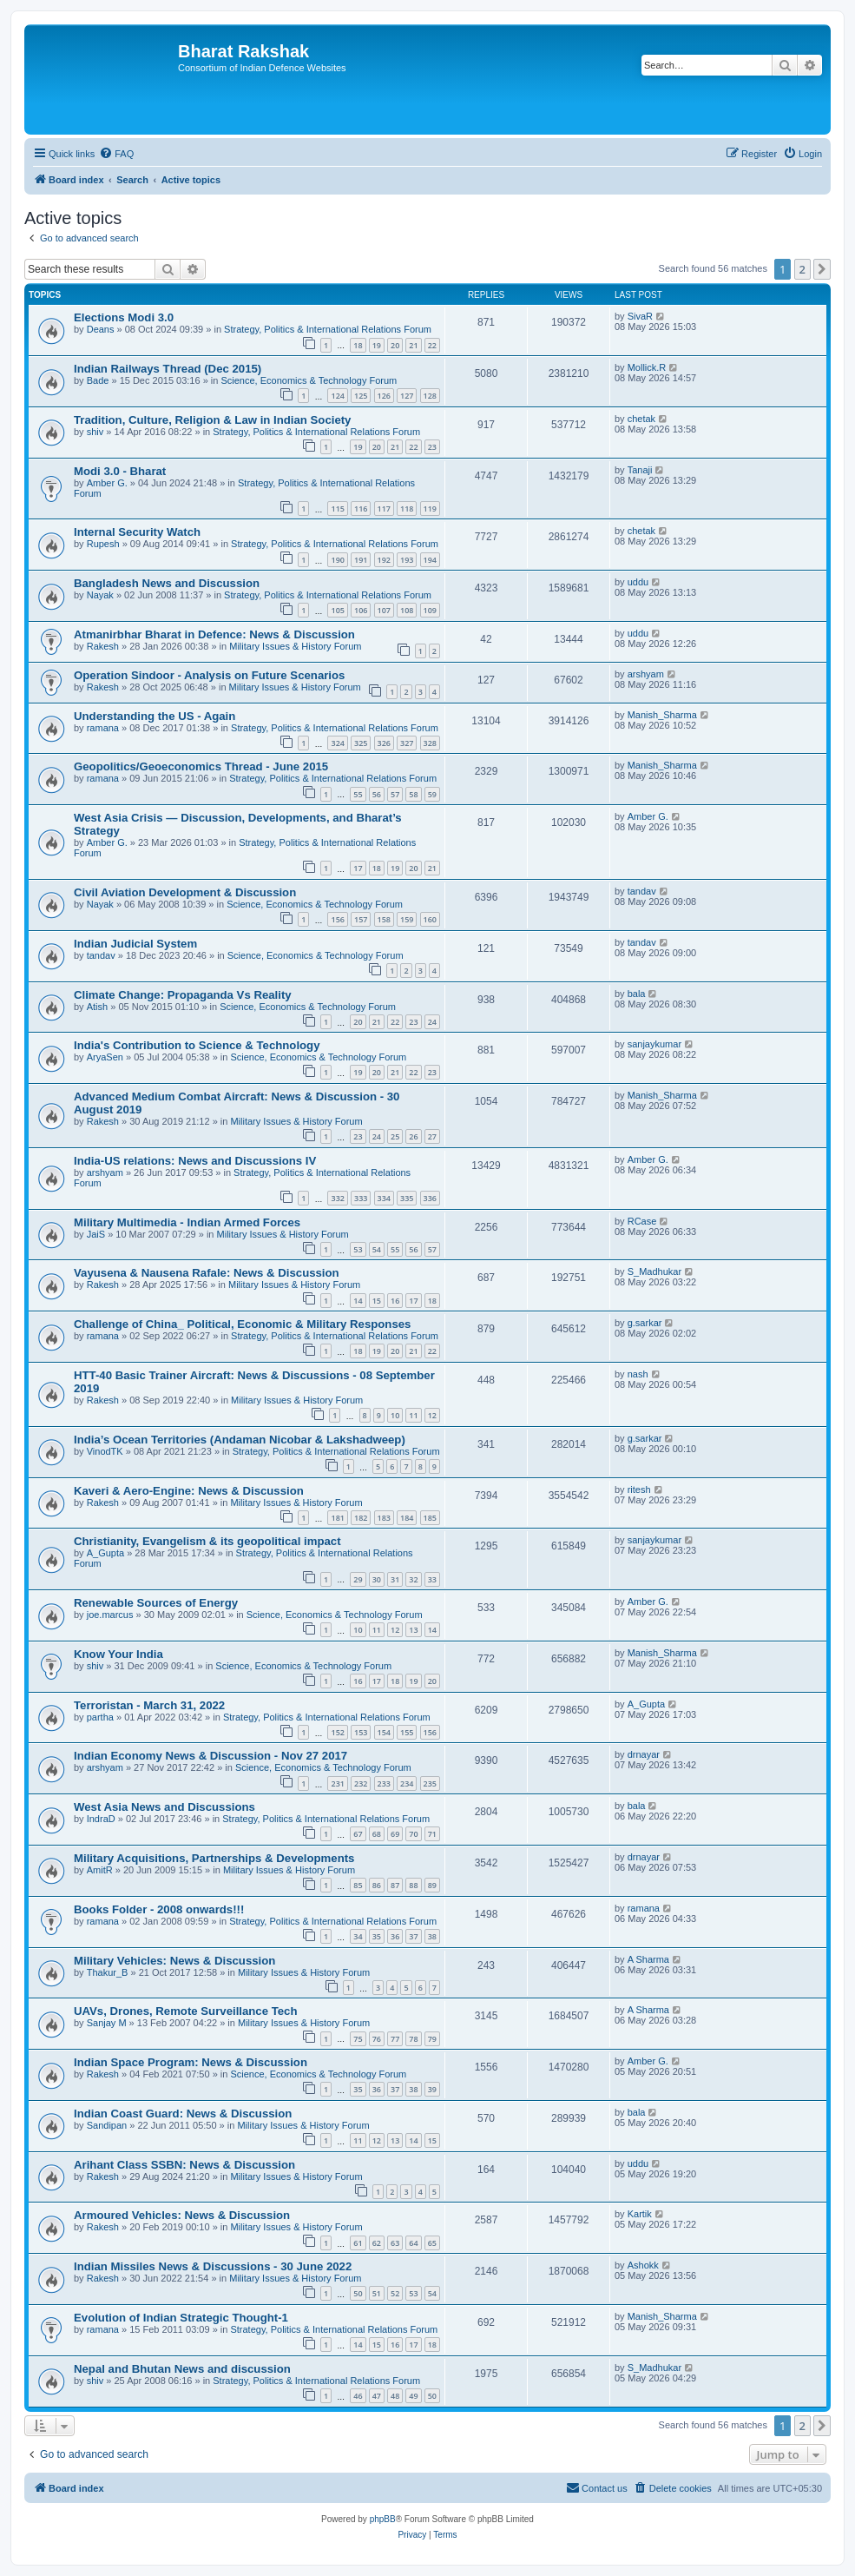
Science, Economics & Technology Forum (308, 380)
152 (337, 1732)
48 (395, 2395)
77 (395, 2038)
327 (406, 743)
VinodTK (105, 1451)
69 (395, 1834)
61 (357, 2243)
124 (337, 395)
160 (430, 919)
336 (430, 1198)
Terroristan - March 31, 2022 (149, 1705)
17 (357, 868)
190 (337, 559)
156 (337, 919)
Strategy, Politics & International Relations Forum (327, 329)
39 (432, 2089)
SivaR (640, 316)
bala (637, 993)
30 (376, 1579)
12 (432, 1415)
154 (384, 1732)
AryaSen (105, 1057)
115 (337, 508)
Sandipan (107, 2125)
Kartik (640, 2214)
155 (406, 1732)
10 (395, 1415)
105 (337, 610)
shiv (95, 431)
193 (406, 559)
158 (384, 919)
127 (406, 395)
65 (432, 2243)
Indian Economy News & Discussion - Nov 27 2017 (210, 1755)
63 (395, 2243)
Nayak (100, 595)
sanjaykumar (654, 1044)
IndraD (101, 1818)
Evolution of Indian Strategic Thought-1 (181, 2317)
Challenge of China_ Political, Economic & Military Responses (242, 1324)
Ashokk (643, 2265)
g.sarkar (645, 1323)
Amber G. (107, 483)
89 (432, 1885)
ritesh (639, 1489)
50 (357, 2293)
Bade (98, 380)
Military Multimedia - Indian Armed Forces (187, 1222)
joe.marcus (110, 1614)
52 (395, 2293)
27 (432, 1136)
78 (413, 2038)
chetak (641, 418)
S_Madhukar (654, 1271)
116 (360, 508)
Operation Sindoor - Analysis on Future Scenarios (209, 675)
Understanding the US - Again (154, 716)
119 (430, 508)
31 (395, 1579)
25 (395, 1136)
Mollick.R (647, 367)
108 (406, 610)
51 (376, 2293)
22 (432, 345)
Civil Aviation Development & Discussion (185, 892)
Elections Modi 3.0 (124, 317)
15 (376, 1300)
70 (413, 1834)
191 (360, 559)
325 (360, 743)
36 (395, 1936)
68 (376, 1834)
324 (337, 743)
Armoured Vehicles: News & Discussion (182, 2215)
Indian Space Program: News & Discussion (190, 2062)
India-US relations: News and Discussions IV (195, 1160)
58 (413, 794)
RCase (642, 1221)
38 (432, 1936)
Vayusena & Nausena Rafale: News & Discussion (206, 1272)
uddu (638, 582)
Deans (101, 329)
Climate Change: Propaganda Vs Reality (183, 994)
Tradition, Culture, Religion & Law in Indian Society (212, 419)
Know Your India (118, 1654)
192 (384, 559)
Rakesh (103, 646)
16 (395, 1300)
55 (357, 794)
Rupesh (103, 543)
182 (360, 1517)
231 (337, 1783)
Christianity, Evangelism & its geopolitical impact (207, 1541)
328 (430, 743)
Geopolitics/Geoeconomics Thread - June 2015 (201, 766)
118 (406, 508)
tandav (642, 891)
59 (432, 794)
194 (430, 559)
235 (430, 1783)
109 (430, 610)
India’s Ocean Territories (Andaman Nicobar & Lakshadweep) (239, 1439)
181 (337, 1517)
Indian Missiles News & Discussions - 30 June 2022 (213, 2266)
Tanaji (640, 470)
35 (376, 1936)
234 (406, 1783)
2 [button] (802, 269)
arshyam (646, 674)
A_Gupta (105, 1553)
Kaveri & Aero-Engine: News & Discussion (189, 1490)
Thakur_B (107, 1972)
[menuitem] (116, 153)
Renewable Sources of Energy (156, 1602)
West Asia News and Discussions (164, 1806)
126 (384, 395)
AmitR (100, 1870)
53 (357, 1249)
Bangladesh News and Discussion (167, 583)
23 (432, 446)
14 (357, 1300)
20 (395, 345)
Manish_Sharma (662, 715)
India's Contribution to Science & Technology (197, 1045)
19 (376, 345)
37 (413, 1936)
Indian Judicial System (135, 943)
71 (432, 1834)
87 (395, 1885)
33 (432, 1579)
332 (337, 1198)
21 (413, 345)
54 (376, 1249)
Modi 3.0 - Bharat (120, 471)
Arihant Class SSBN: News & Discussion (184, 2164)
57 (395, 794)
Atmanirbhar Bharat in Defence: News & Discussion (214, 634)
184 (406, 1517)
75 (357, 2038)
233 (384, 1783)
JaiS (96, 1234)
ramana (103, 728)
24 (432, 1021)
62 (376, 2243)
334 (384, 1198)
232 (360, 1783)
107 (384, 610)
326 (384, 743)
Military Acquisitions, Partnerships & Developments (214, 1858)
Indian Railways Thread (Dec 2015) (167, 368)
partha (100, 1717)
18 (357, 345)
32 (413, 1579)
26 (413, 1136)
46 (357, 2395)
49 (413, 2395)
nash (638, 1374)
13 (413, 1629)
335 (406, 1198)
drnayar (644, 1754)
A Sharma (648, 1959)
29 (357, 1579)
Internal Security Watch (137, 531)
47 (376, 2395)
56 (376, 794)
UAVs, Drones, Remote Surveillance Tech (185, 2011)
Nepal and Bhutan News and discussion (182, 2368)
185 (430, 1517)
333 (360, 1198)
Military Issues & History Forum (295, 646)
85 (357, 1885)
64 (413, 2243)
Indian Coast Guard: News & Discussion (183, 2113)
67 (357, 1834)
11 (413, 1415)
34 (357, 1936)
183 (384, 1517)
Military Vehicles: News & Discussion (174, 1960)
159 (406, 919)
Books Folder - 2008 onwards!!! (159, 1909)
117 (384, 508)
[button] (822, 269)
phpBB (383, 2519)
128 (430, 395)
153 (360, 1732)
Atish (97, 1006)
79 (432, 2038)
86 (376, 1885)
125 (360, 395)
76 (376, 2038)
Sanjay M (107, 2023)
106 (360, 610)
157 (360, 919)
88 (413, 1885)
